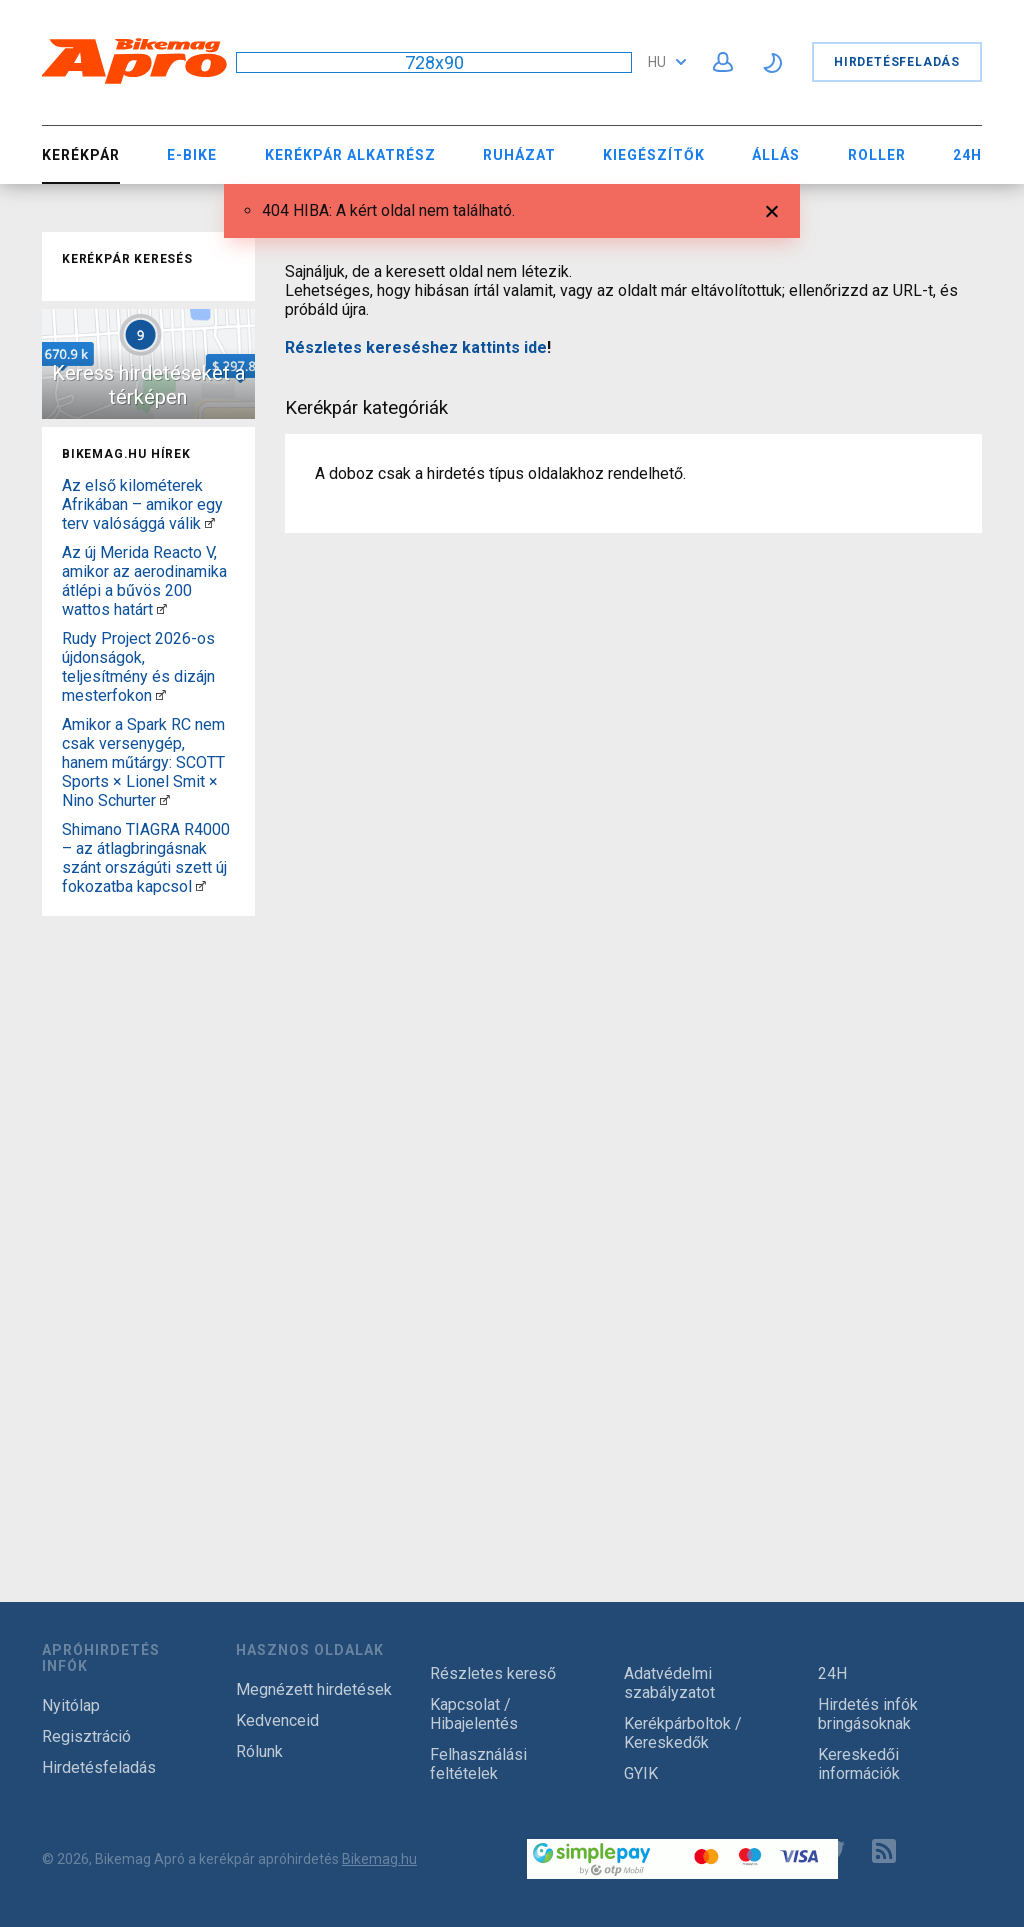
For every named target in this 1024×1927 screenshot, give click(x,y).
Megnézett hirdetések (314, 1689)
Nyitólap (71, 1705)
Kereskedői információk (859, 1764)
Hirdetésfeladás (897, 62)
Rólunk (259, 1751)
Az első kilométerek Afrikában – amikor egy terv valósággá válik (142, 504)
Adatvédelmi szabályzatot (669, 1683)
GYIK (641, 1773)
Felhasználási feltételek (478, 1764)
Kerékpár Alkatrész (350, 155)
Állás (776, 155)
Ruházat (519, 155)
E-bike (192, 155)
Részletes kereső (493, 1673)
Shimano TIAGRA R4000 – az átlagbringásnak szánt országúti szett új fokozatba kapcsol (146, 858)
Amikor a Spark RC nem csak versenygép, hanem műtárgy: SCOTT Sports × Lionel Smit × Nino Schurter (143, 762)
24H (967, 155)
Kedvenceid (277, 1720)
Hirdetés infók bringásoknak (868, 1714)
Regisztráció (86, 1736)
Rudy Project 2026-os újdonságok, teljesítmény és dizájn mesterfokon (138, 667)
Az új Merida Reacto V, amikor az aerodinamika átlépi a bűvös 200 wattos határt (144, 581)
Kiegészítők (654, 155)
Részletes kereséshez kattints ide (416, 347)
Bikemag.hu (379, 1859)
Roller (877, 155)
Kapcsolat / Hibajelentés (474, 1714)
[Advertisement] (148, 1224)
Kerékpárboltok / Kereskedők (683, 1733)
